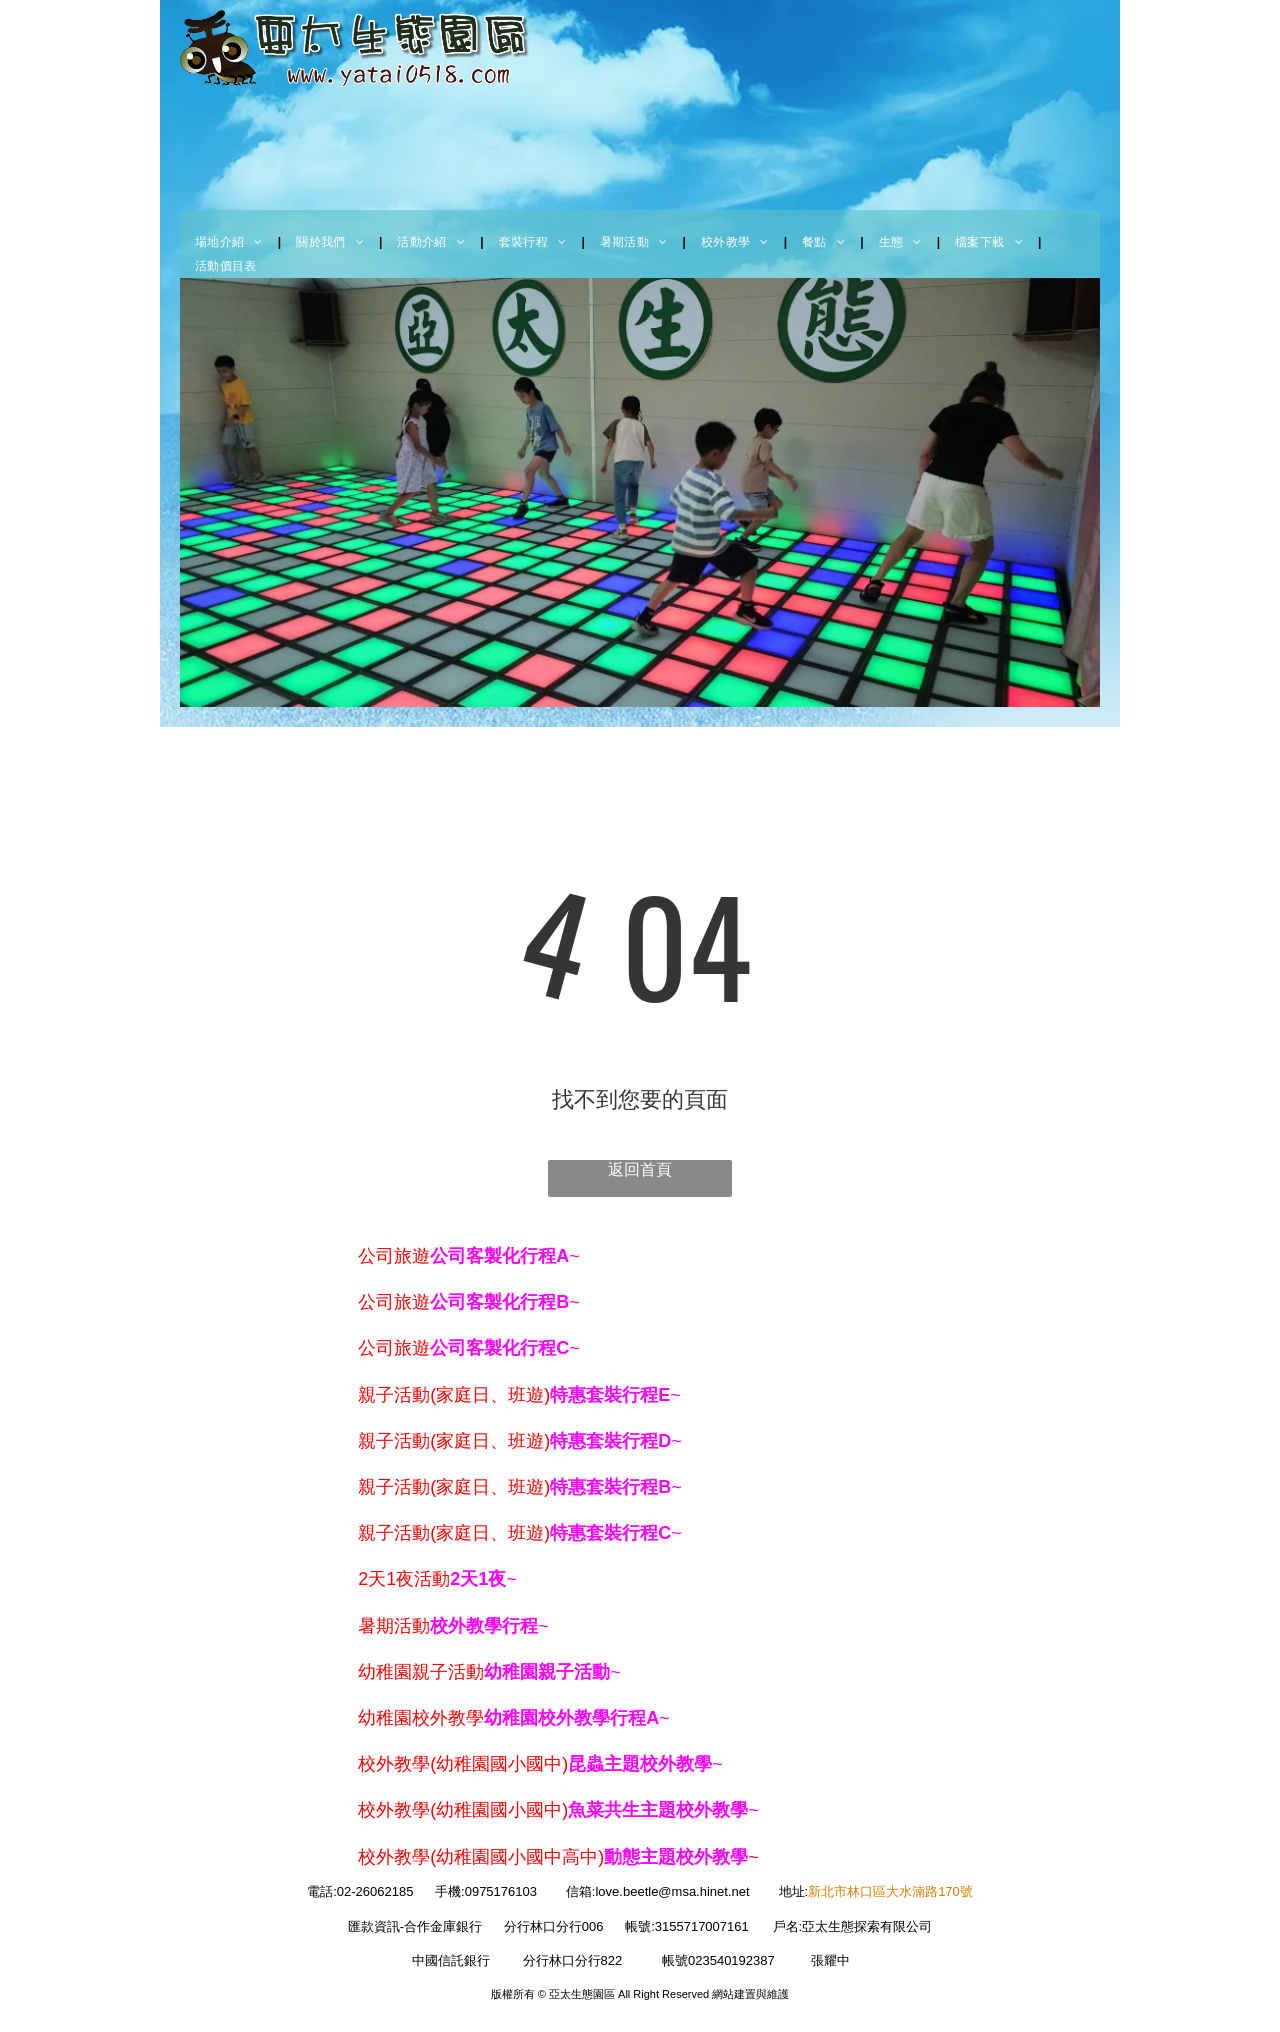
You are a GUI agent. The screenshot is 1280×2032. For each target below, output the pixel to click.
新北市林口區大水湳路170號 (890, 1891)
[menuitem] (230, 242)
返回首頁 (640, 1169)
